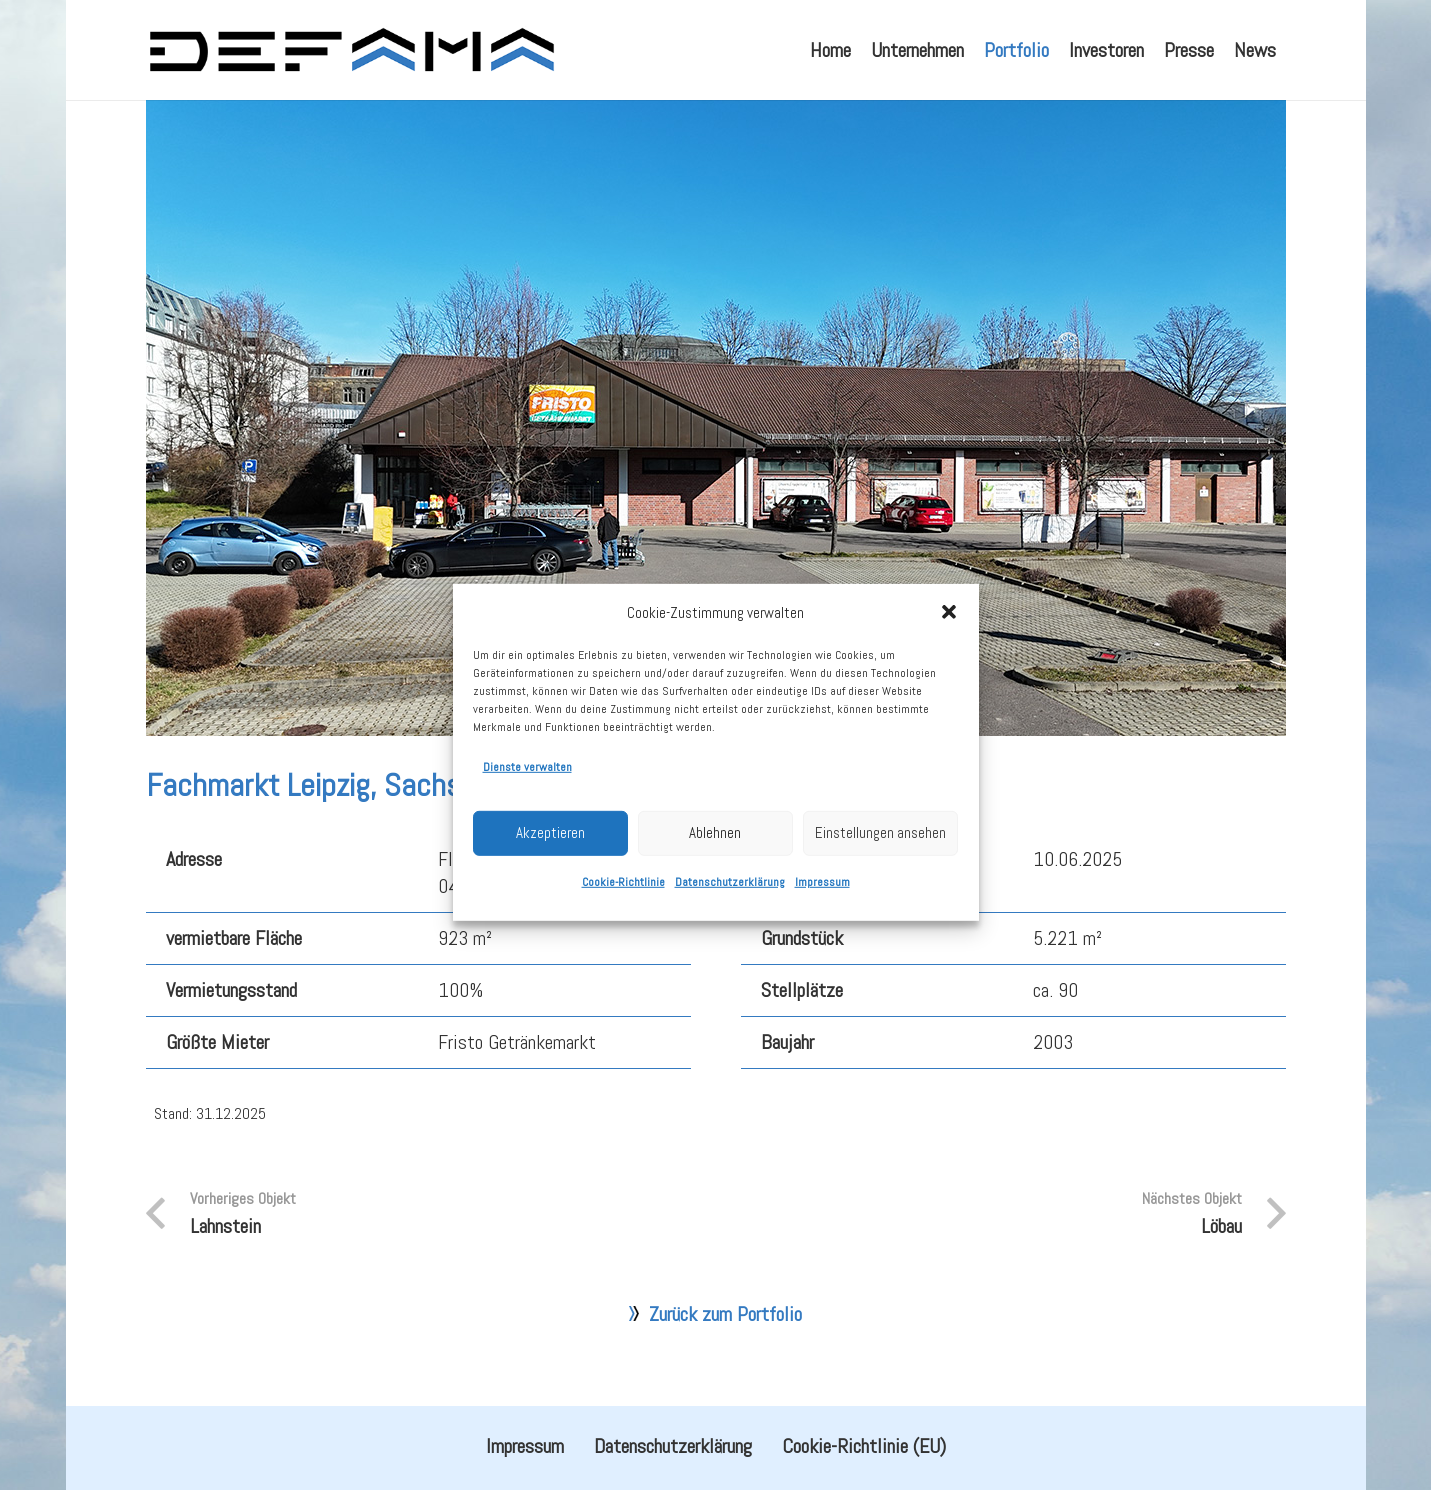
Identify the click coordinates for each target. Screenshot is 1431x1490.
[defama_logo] (351, 50)
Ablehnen (715, 856)
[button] (949, 636)
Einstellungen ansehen (880, 856)
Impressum (822, 906)
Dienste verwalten (527, 791)
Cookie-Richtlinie (623, 906)
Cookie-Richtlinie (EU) (864, 1446)
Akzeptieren (550, 856)
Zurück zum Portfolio (715, 1362)
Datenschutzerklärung (730, 906)
